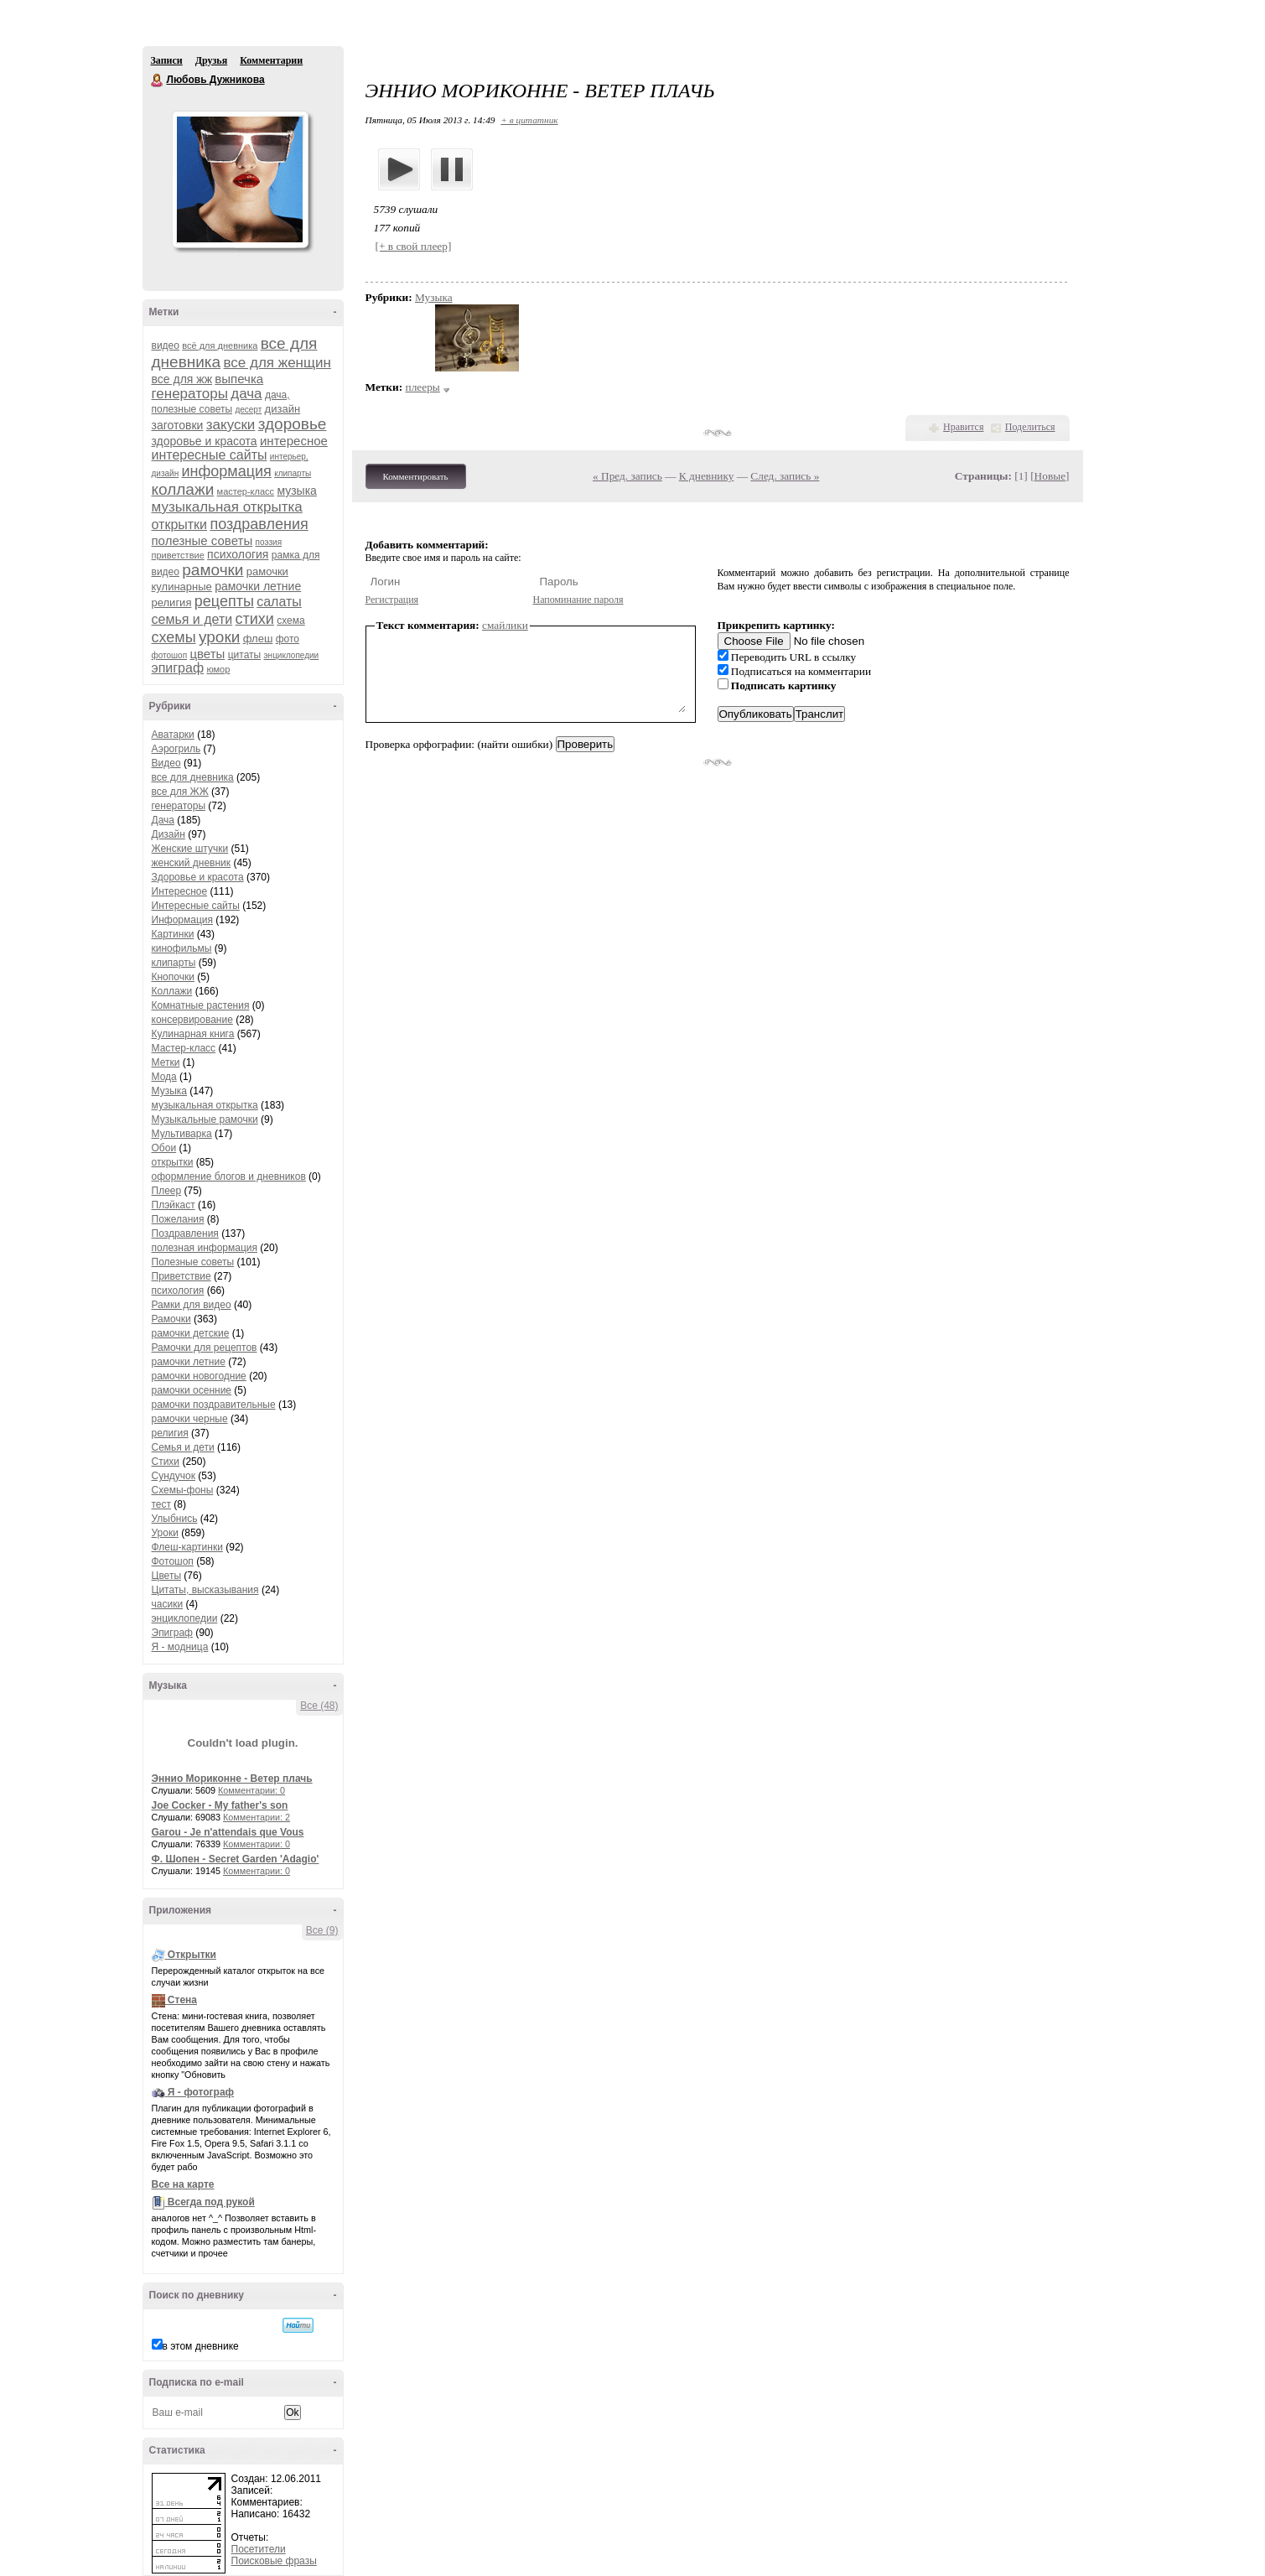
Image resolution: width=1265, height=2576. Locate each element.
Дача (163, 820)
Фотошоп (173, 1561)
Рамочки (171, 1319)
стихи (255, 618)
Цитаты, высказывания (205, 1590)
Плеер (167, 1191)
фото (287, 639)
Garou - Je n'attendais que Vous (228, 1832)
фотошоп (170, 655)
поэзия (269, 542)
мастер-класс (245, 491)
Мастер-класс (184, 1048)
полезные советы (202, 540)
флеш (258, 638)
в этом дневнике (201, 2346)
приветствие (178, 555)
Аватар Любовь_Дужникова (240, 179)
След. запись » (784, 476)
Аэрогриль (176, 749)
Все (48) (319, 1705)
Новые (1049, 476)
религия (172, 602)
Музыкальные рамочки (205, 1119)
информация (227, 471)
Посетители (258, 2549)
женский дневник (191, 863)
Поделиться (1030, 427)
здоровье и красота (204, 441)
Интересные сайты (196, 905)
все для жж (182, 379)
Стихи (166, 1461)
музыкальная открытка (227, 507)
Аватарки (173, 734)
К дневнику (706, 476)
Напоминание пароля (578, 599)
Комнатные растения (201, 1005)
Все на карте (183, 2184)
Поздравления (185, 1233)
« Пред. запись (627, 476)
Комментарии (271, 60)
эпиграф (178, 668)
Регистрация (392, 599)
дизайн (282, 408)
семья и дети (192, 619)
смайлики (505, 625)
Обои (164, 1148)
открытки (180, 524)
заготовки (178, 425)
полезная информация (205, 1248)
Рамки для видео (191, 1305)
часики (168, 1604)
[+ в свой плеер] (414, 246)
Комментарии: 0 (251, 1790)
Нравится (963, 427)
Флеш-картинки (187, 1547)
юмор (218, 669)
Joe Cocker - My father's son (220, 1805)
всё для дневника (219, 345)
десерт (248, 409)
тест (162, 1504)
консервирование (192, 1020)
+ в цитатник (528, 120)
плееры (423, 387)
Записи (167, 60)
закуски (231, 425)
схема (290, 620)
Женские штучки (190, 848)
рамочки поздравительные (214, 1404)
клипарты (292, 473)
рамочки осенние (192, 1390)
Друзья (211, 60)
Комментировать (415, 476)
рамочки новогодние (199, 1376)
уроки (219, 637)
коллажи (183, 489)
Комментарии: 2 (256, 1817)
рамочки (212, 570)
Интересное (180, 891)
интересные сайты (209, 455)
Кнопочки (173, 977)
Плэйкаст (173, 1205)
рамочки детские (191, 1333)
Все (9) (322, 1930)
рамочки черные (190, 1419)
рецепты (224, 601)
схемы (174, 637)
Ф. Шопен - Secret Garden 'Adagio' (235, 1859)
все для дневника (193, 777)
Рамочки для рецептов (204, 1347)
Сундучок (173, 1476)
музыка (296, 490)
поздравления (259, 524)
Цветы (167, 1575)
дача (246, 394)
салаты (279, 602)
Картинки (173, 934)
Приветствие (181, 1276)
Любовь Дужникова (157, 80)
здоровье (292, 424)
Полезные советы (193, 1262)
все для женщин (277, 363)
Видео (166, 763)
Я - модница (180, 1647)
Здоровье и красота (198, 877)
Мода (164, 1077)
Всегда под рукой (211, 2202)
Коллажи (172, 991)
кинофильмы (182, 948)
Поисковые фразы (274, 2561)
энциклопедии (291, 655)
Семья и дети (183, 1447)
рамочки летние (258, 586)
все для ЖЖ (180, 791)
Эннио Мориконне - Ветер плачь (232, 1778)
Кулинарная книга (193, 1034)
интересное (294, 441)
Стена (182, 2000)
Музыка (169, 1091)
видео (165, 345)
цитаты (244, 655)
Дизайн (168, 834)
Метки (166, 1062)
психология (237, 554)
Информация (182, 920)
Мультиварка (182, 1134)
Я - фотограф (201, 2092)
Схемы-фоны (183, 1490)
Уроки (165, 1533)
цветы (207, 654)
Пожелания (178, 1219)
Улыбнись (175, 1518)
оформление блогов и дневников (229, 1176)
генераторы (190, 394)
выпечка (239, 378)
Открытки (192, 1955)
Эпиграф (172, 1633)
